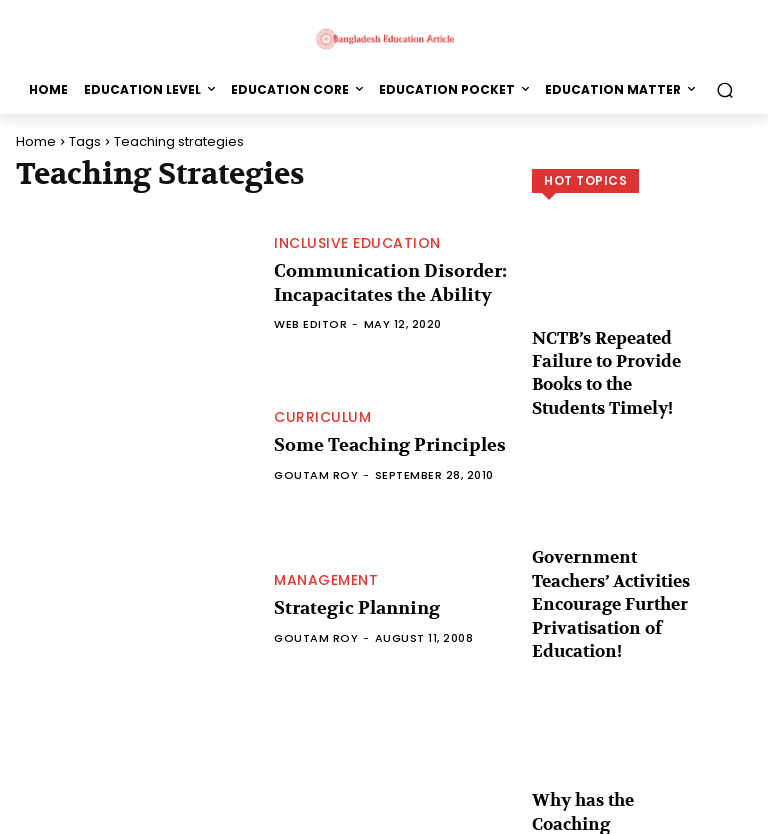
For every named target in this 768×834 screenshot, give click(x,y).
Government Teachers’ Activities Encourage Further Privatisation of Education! (603, 536)
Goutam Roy (316, 474)
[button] (724, 89)
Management (326, 582)
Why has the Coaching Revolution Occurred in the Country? (613, 721)
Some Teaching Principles (378, 446)
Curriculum (322, 419)
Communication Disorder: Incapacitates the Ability (378, 283)
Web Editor (310, 321)
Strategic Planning (348, 609)
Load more (642, 780)
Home (36, 141)
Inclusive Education (357, 246)
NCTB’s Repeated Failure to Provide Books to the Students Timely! (614, 352)
